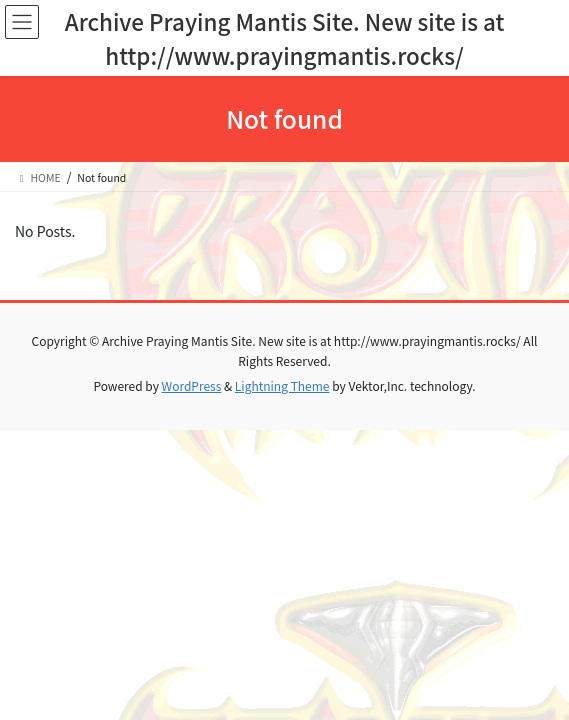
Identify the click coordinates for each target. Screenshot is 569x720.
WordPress (192, 385)
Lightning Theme (282, 385)
